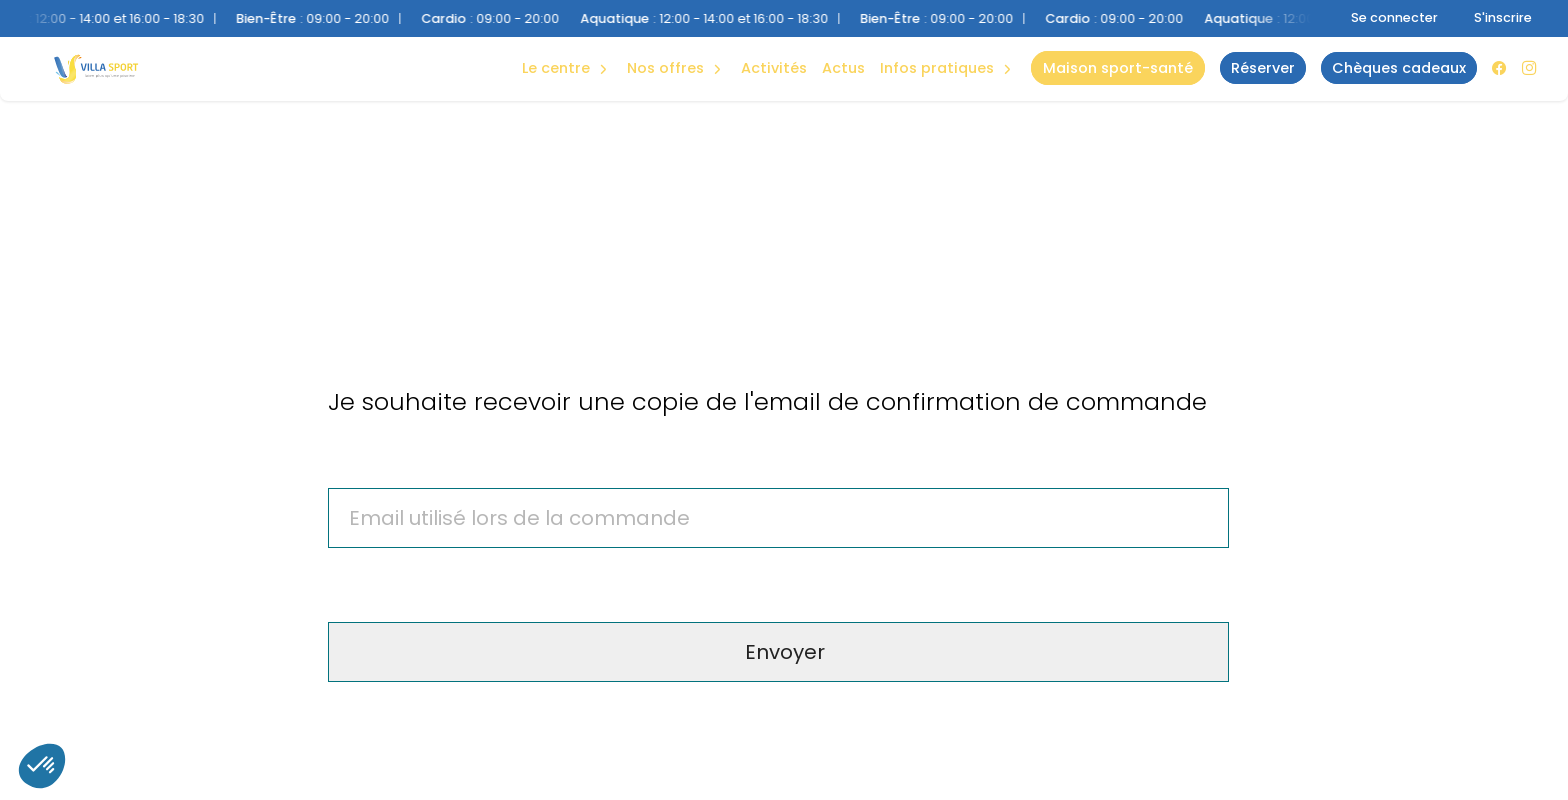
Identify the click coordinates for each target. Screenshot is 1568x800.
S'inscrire (1503, 17)
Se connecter (1394, 17)
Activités (774, 68)
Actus (843, 68)
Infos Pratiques (937, 68)
